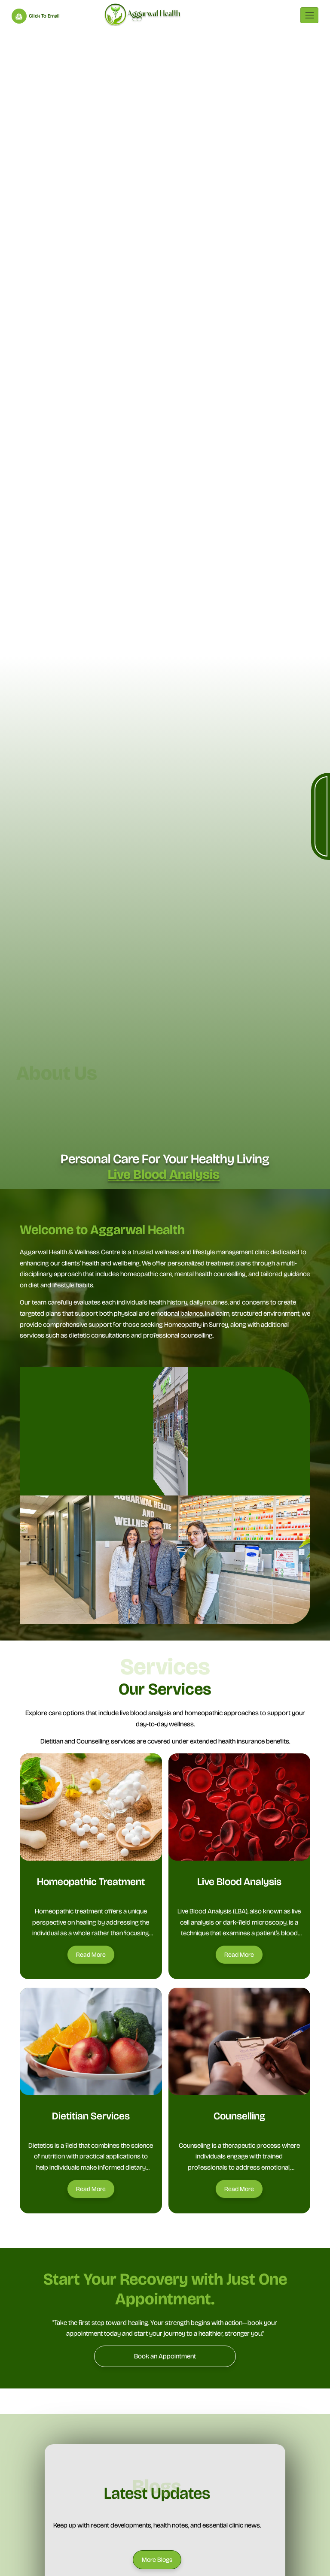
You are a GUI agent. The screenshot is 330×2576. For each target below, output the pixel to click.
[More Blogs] (157, 2559)
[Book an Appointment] (165, 2356)
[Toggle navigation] (309, 15)
